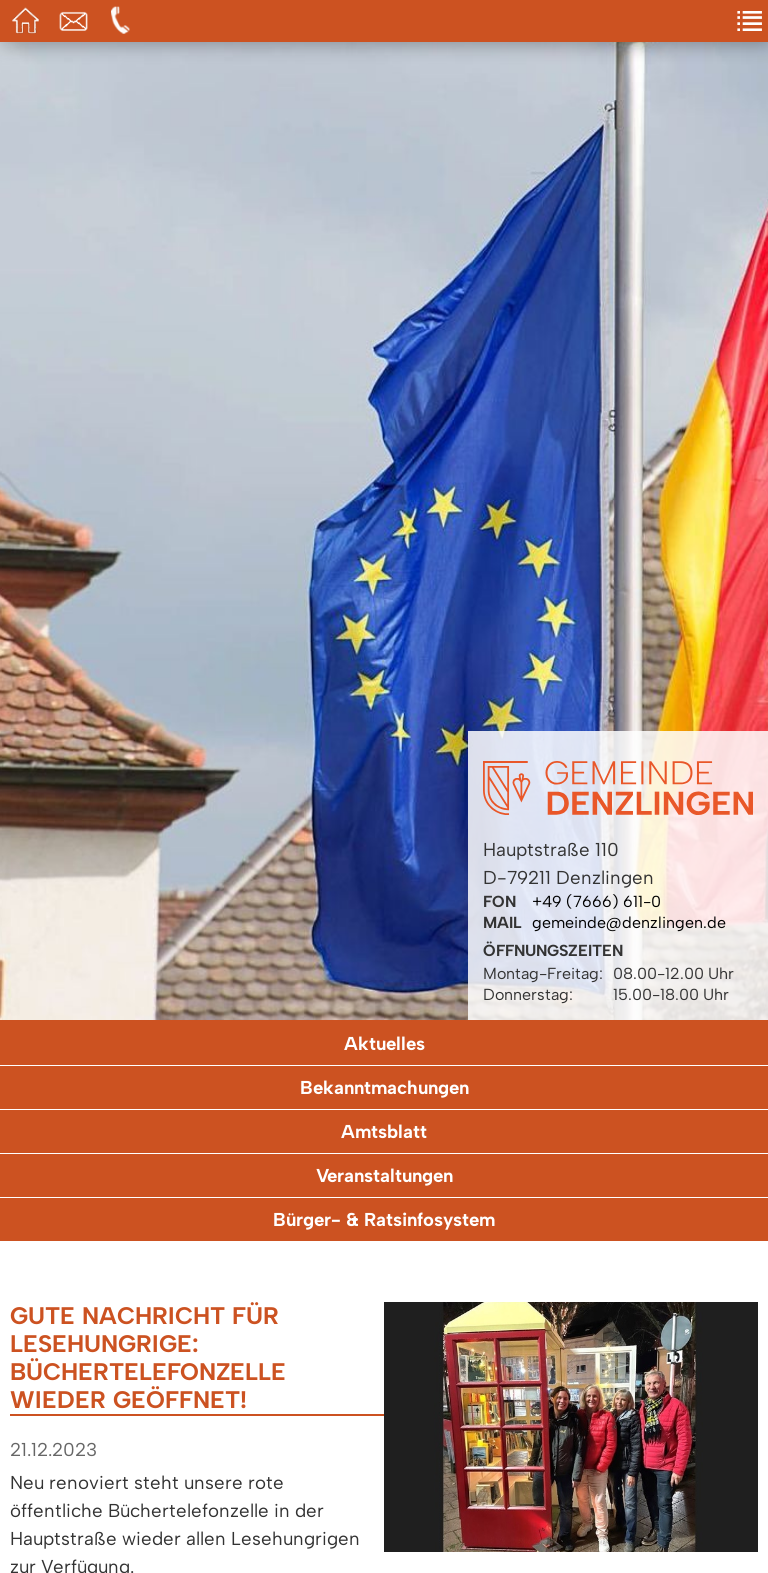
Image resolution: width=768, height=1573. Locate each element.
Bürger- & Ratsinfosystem (384, 1219)
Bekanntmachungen (384, 1087)
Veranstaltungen (384, 1175)
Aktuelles (384, 1043)
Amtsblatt (384, 1131)
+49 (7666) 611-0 (596, 901)
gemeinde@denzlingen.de (629, 922)
